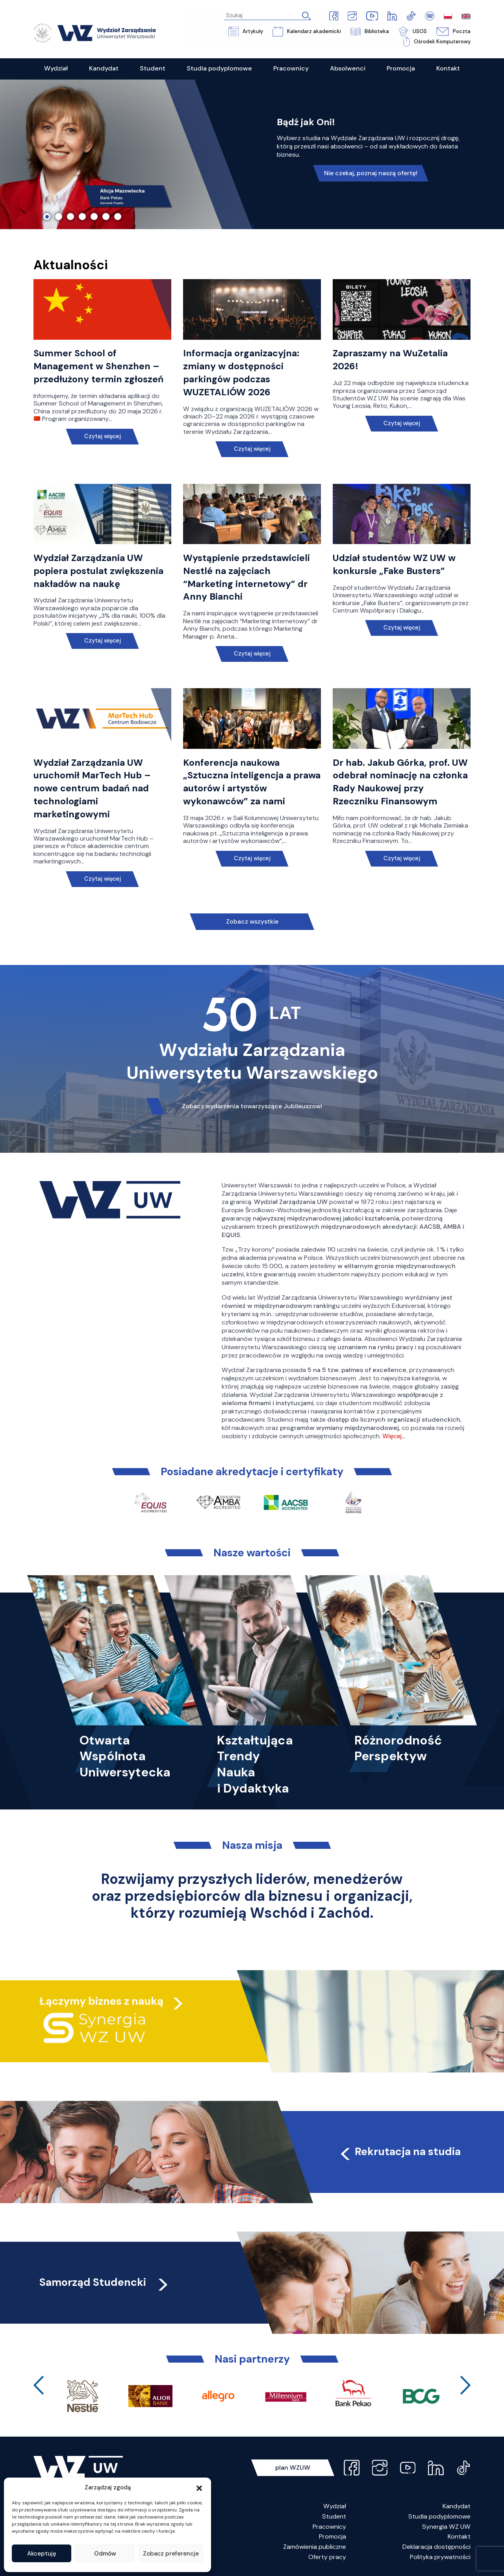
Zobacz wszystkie (252, 921)
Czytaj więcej (102, 436)
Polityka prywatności (440, 2557)
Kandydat (457, 2506)
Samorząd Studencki (104, 2282)
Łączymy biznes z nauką (101, 2001)
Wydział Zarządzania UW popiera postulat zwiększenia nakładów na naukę (99, 571)
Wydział (334, 2506)
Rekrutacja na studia (399, 2151)
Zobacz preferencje (171, 2553)
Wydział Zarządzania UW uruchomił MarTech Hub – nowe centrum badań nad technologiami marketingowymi (92, 788)
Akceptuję (41, 2553)
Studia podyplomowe (439, 2516)
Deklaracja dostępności (436, 2547)
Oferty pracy (327, 2557)
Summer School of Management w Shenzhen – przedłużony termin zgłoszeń (98, 366)
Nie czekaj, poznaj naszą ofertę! (370, 173)
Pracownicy (329, 2526)
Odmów (105, 2553)
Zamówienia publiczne (314, 2547)
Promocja (332, 2536)
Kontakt (459, 2536)
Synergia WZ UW (446, 2526)
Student (334, 2516)
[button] (199, 2487)
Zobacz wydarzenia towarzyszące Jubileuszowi (252, 1106)
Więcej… (393, 1436)
